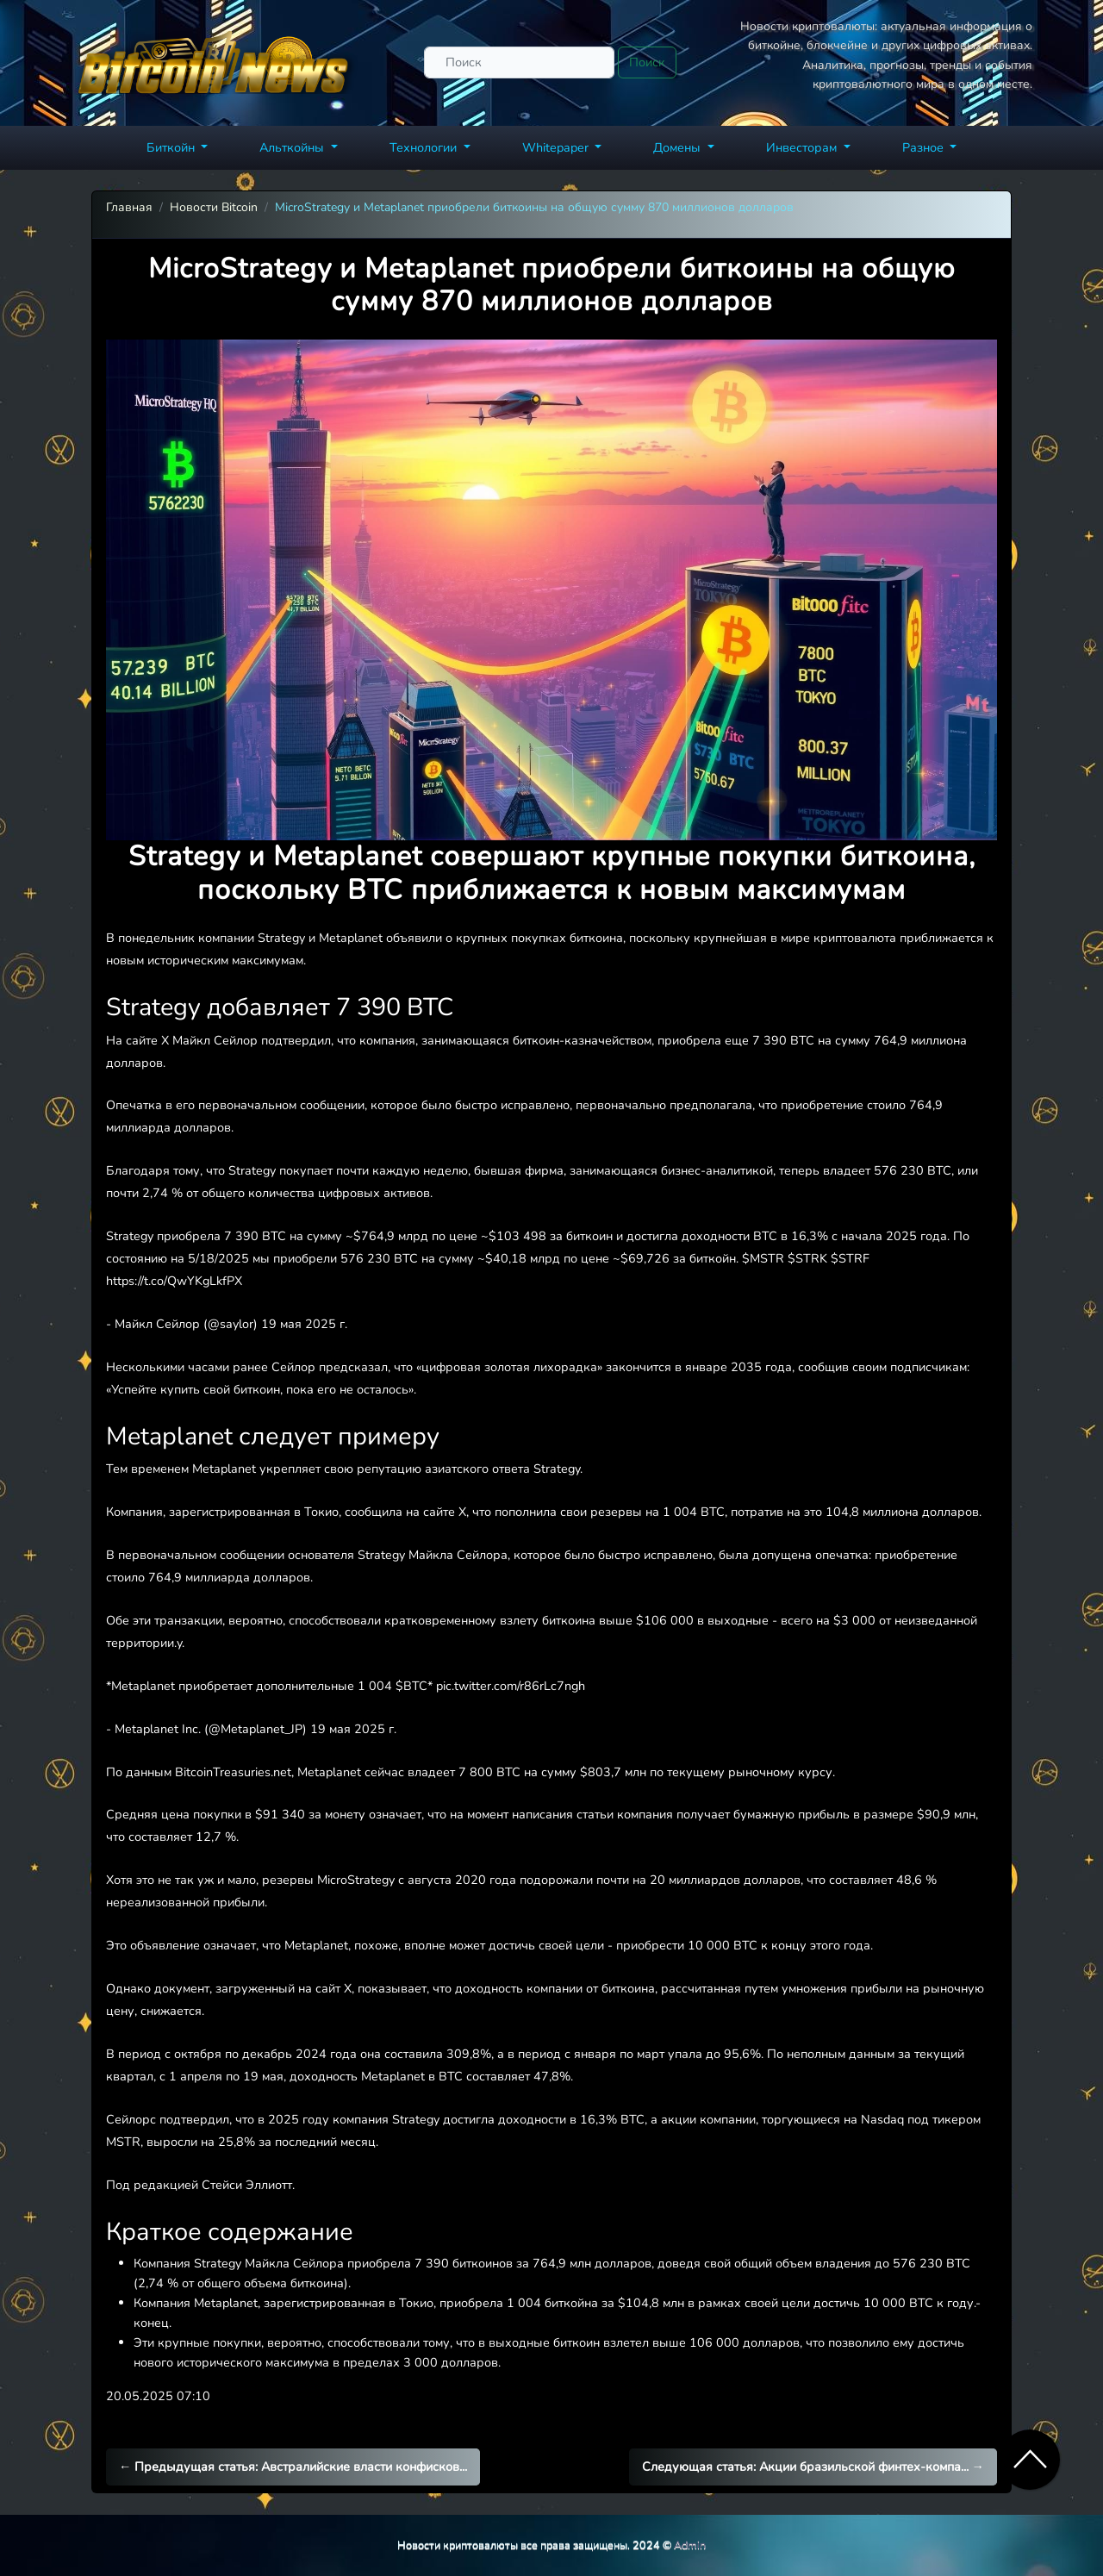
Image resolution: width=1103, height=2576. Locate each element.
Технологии (424, 147)
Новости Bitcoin (214, 207)
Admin (690, 2544)
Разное (924, 147)
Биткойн (172, 147)
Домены (678, 147)
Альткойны (293, 147)
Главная (129, 207)
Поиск (647, 62)
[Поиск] (519, 62)
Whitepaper (557, 147)
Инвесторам (803, 147)
